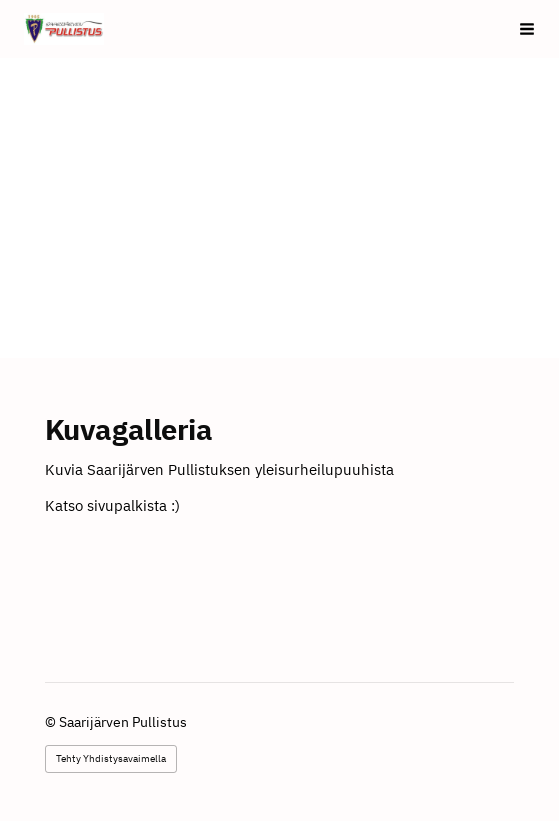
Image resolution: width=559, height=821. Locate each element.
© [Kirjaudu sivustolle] (52, 722)
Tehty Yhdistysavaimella (111, 758)
